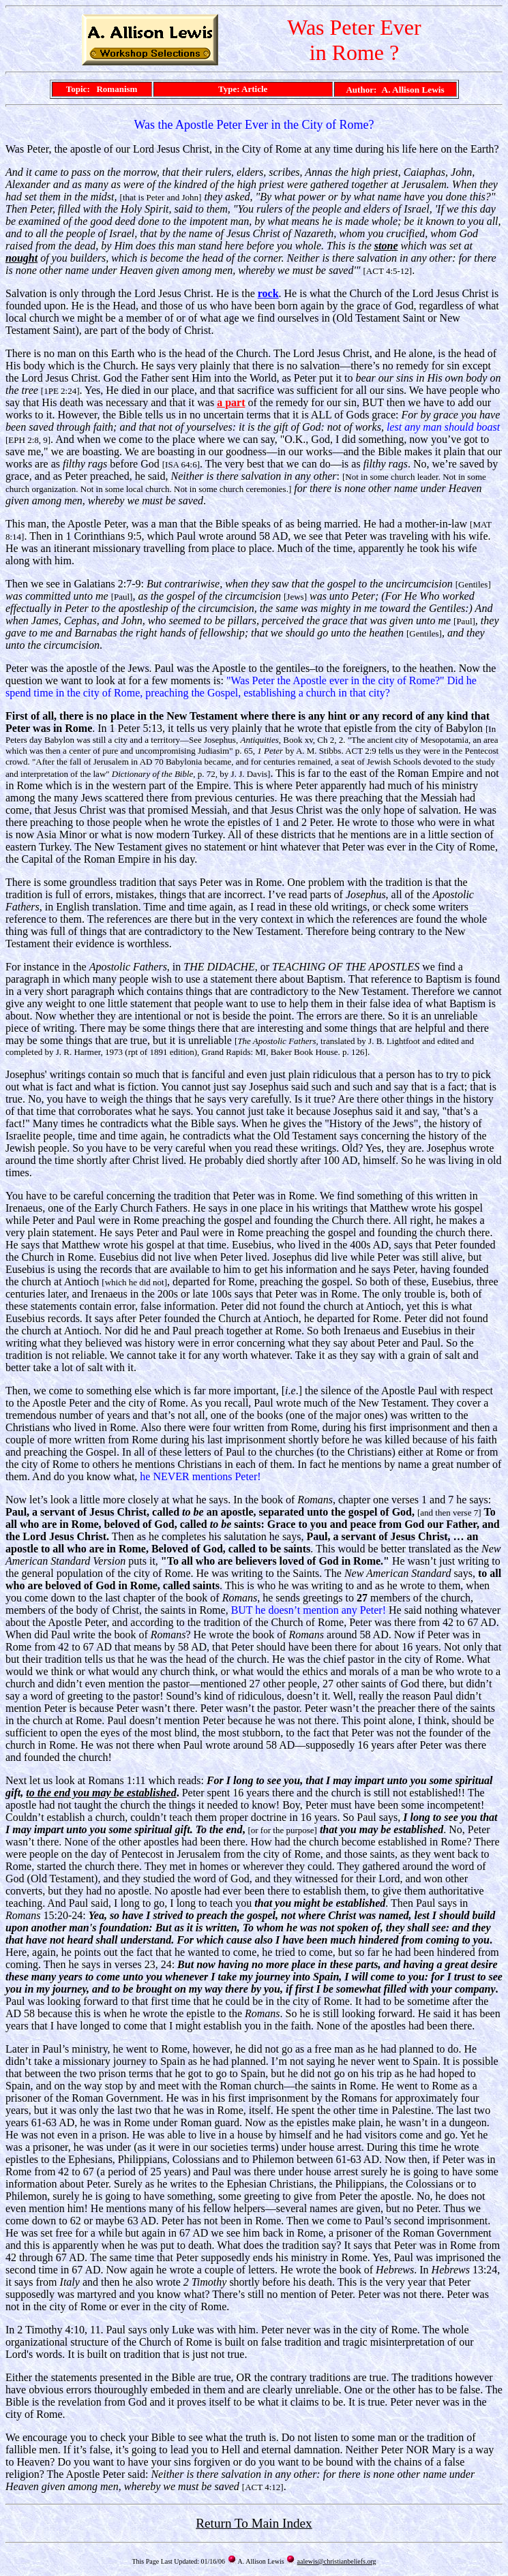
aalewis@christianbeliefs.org (336, 2561)
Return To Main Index (254, 2523)
